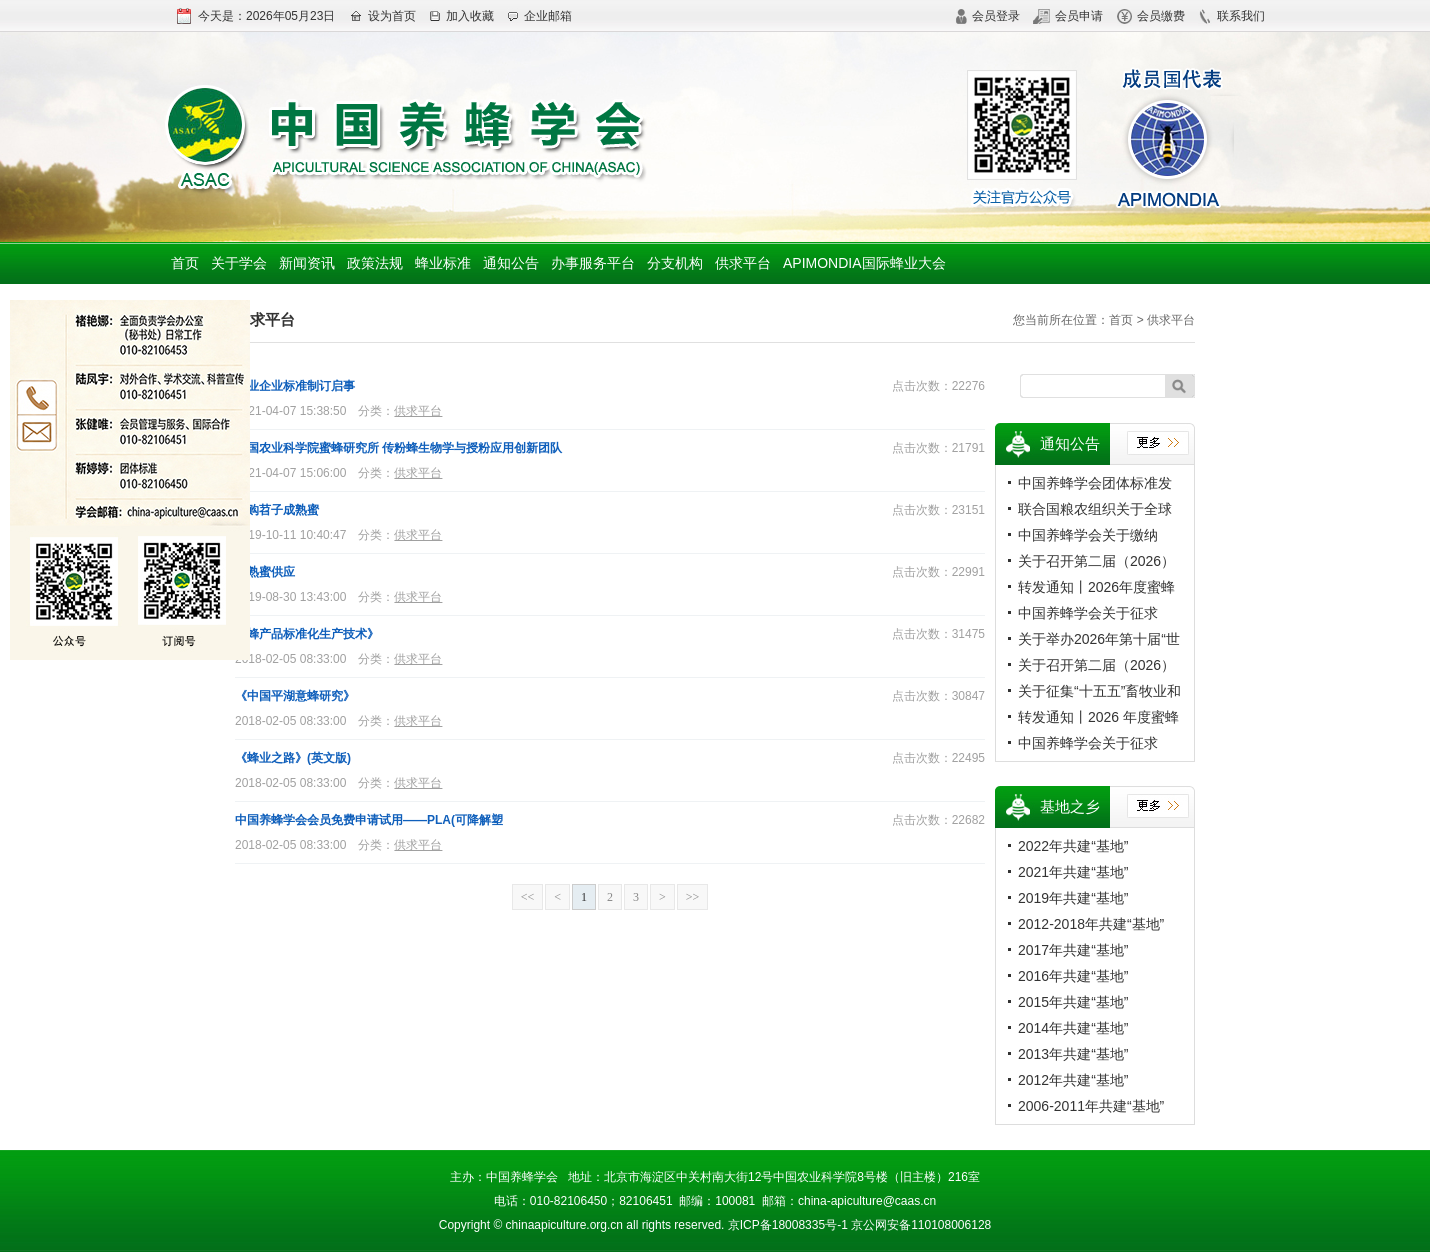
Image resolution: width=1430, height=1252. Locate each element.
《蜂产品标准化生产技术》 (307, 634)
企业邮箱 (539, 16)
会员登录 (987, 16)
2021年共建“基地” (1073, 872)
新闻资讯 (307, 263)
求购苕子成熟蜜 (277, 510)
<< (528, 897)
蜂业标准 (443, 263)
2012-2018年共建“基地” (1091, 924)
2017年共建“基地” (1073, 950)
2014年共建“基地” (1073, 1028)
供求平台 (743, 263)
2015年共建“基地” (1073, 1002)
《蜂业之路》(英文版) (293, 758)
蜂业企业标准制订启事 (295, 386)
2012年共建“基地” (1073, 1080)
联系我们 (1231, 16)
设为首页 (382, 16)
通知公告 (511, 263)
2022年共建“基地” (1073, 846)
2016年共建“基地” (1073, 976)
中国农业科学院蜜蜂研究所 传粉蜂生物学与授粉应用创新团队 (398, 448)
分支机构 (675, 263)
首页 (185, 263)
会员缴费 (1151, 16)
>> (693, 897)
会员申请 (1068, 16)
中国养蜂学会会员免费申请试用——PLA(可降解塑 (369, 820)
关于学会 (239, 263)
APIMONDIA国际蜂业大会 (864, 263)
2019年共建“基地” (1073, 898)
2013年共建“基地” (1073, 1054)
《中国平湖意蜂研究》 (295, 696)
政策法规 (375, 263)
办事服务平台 (593, 263)
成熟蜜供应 (265, 572)
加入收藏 (461, 16)
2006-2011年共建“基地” (1091, 1106)
